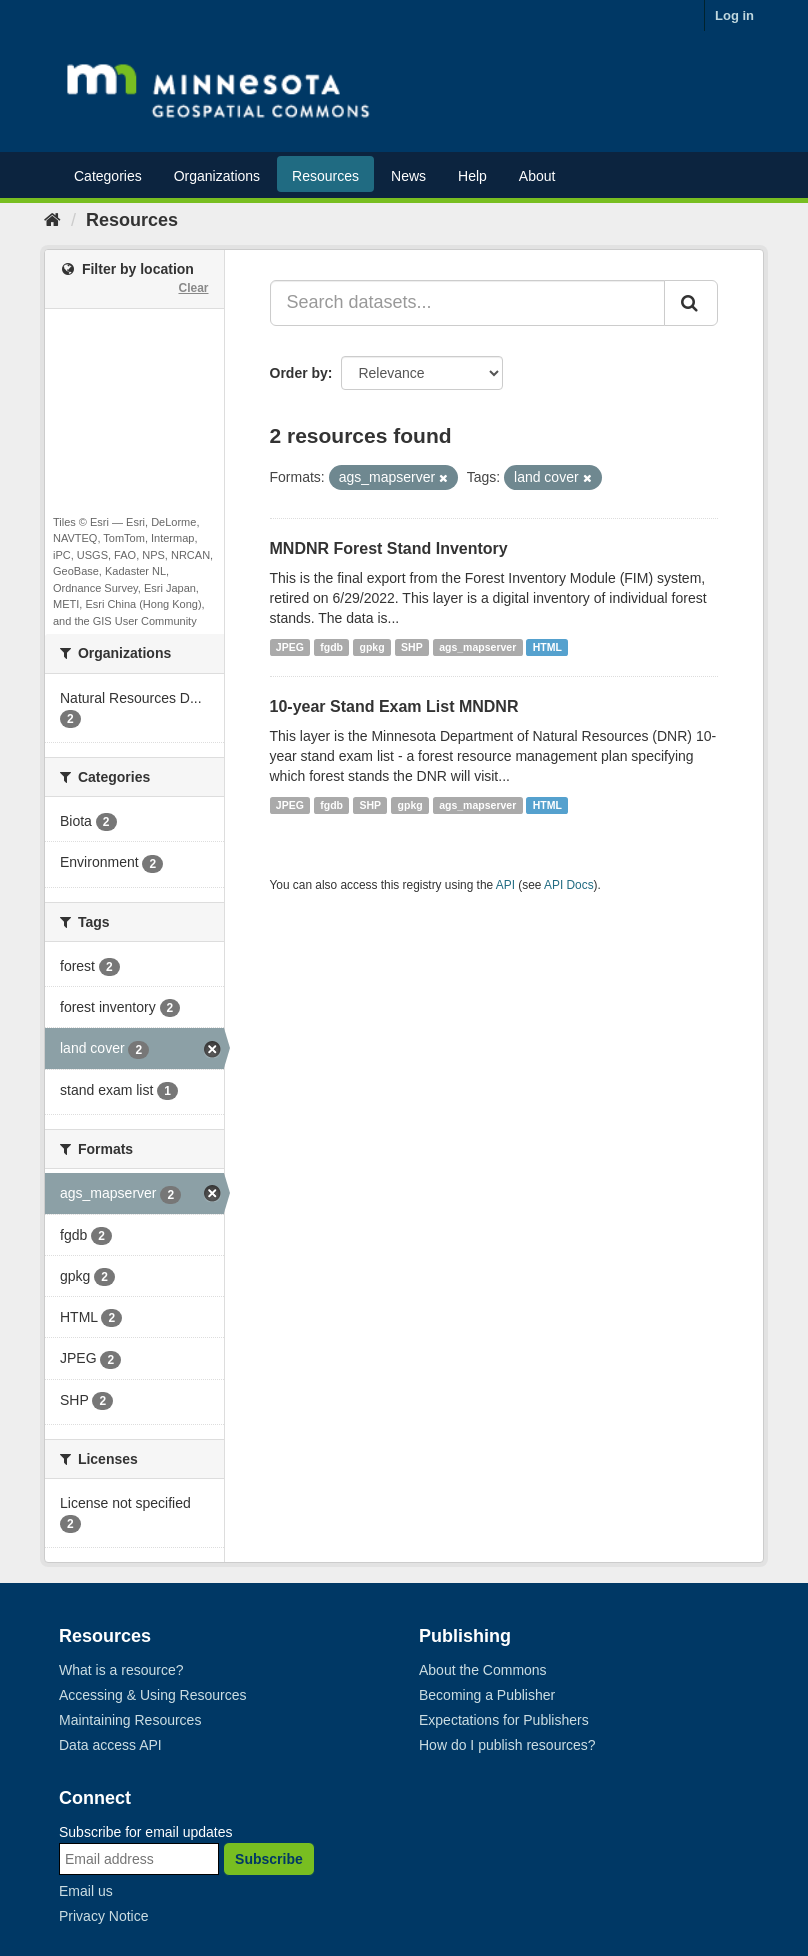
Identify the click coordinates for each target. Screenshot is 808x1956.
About (537, 176)
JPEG (290, 647)
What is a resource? (121, 1670)
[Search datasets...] (468, 303)
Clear (193, 288)
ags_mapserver (477, 647)
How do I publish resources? (507, 1745)
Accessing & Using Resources (153, 1695)
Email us (86, 1891)
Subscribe (269, 1859)
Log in (734, 15)
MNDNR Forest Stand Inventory (389, 548)
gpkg (372, 647)
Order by (299, 373)
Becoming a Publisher (487, 1695)
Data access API (110, 1745)
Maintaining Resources (130, 1720)
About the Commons (483, 1670)
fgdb (331, 647)
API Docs (569, 885)
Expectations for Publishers (504, 1720)
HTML (547, 647)
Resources (325, 176)
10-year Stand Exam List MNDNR (394, 706)
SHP (412, 647)
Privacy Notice (103, 1916)
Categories (108, 176)
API (505, 885)
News (408, 176)
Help (472, 176)
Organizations (217, 176)
